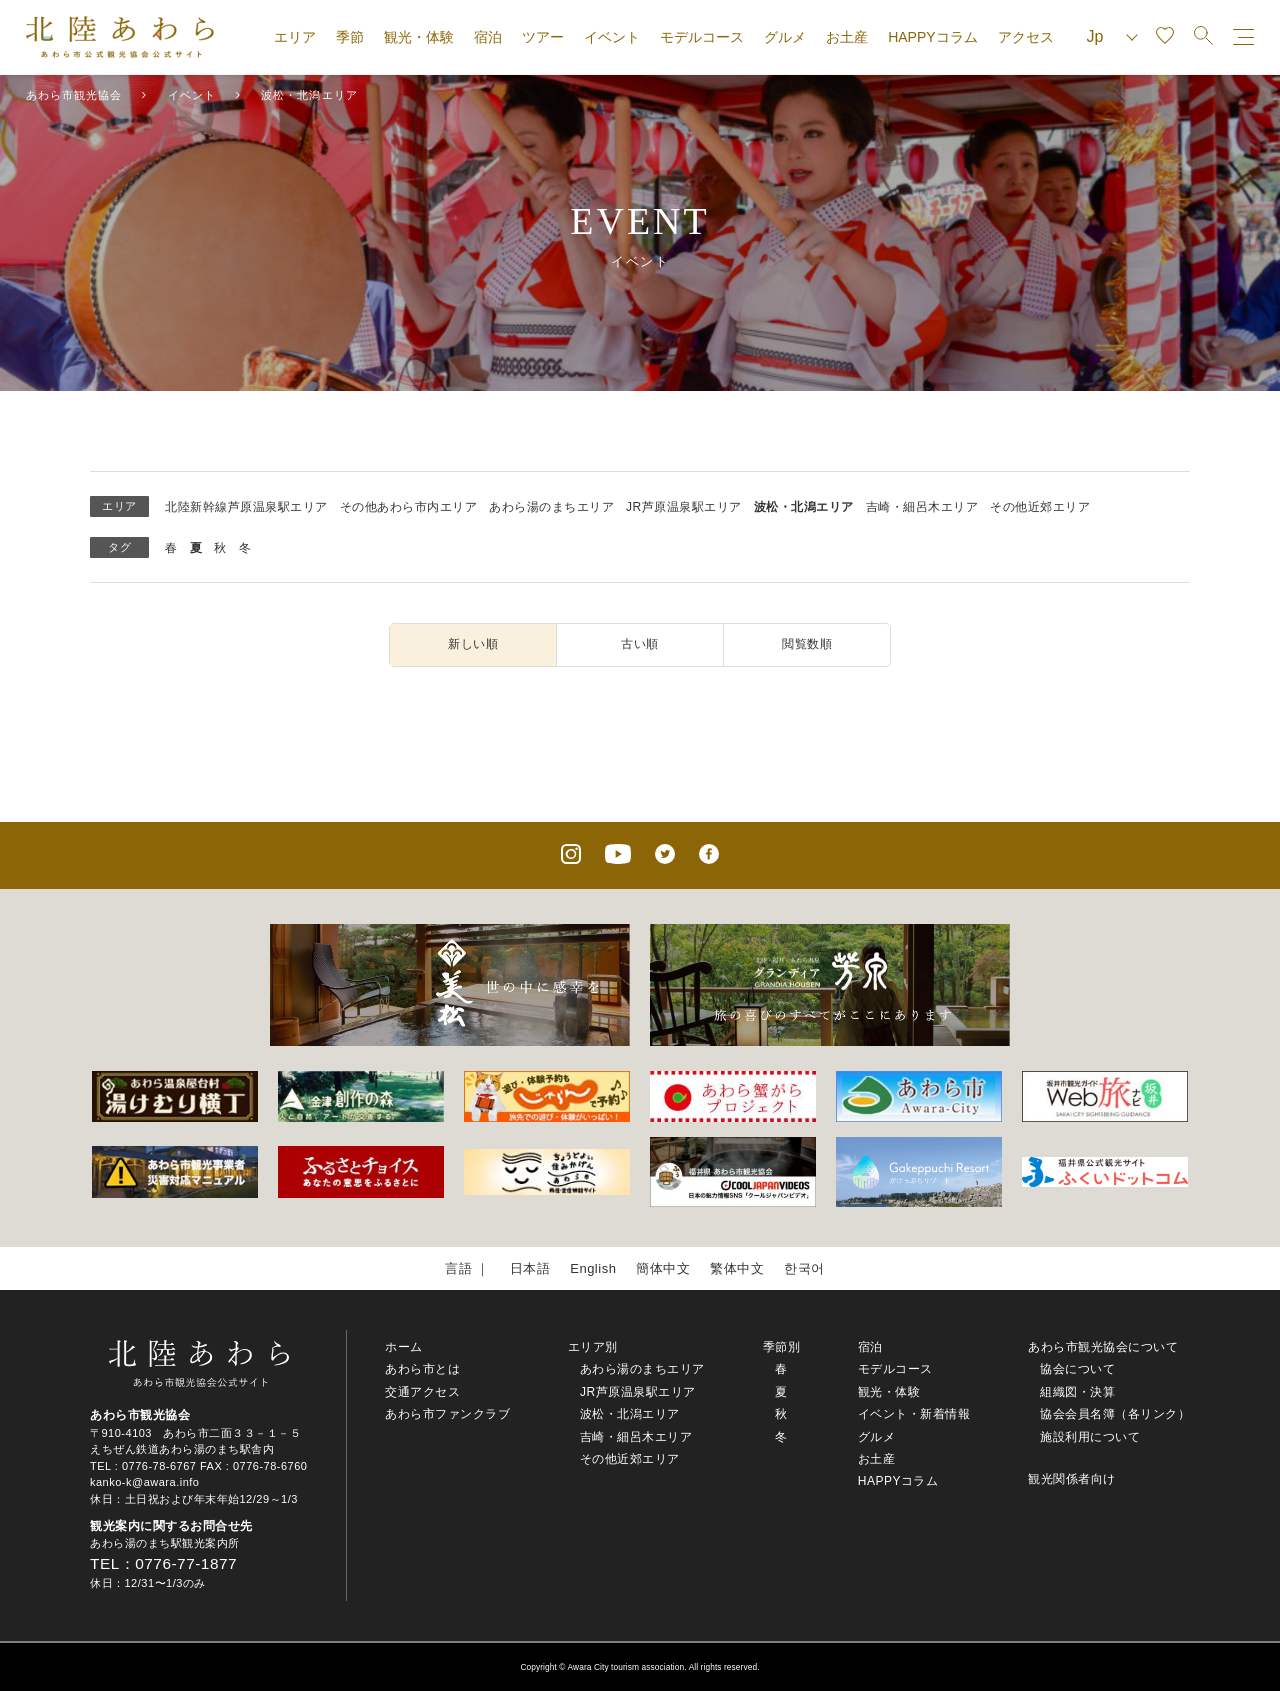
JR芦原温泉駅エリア (684, 507)
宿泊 (488, 37)
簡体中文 (663, 1268)
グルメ (785, 37)
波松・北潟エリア (804, 507)
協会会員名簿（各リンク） (1115, 1414)
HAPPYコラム (932, 37)
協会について (1077, 1369)
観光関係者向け (1072, 1479)
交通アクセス (422, 1392)
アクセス (1026, 37)
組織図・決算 (1077, 1392)
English (593, 1268)
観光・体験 (419, 37)
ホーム (404, 1347)
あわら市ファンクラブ (447, 1414)
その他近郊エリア (1040, 507)
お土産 (847, 37)
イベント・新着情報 (914, 1414)
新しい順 (473, 644)
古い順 (640, 644)
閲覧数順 (807, 644)
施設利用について (1090, 1437)
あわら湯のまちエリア (551, 507)
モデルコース (702, 37)
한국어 (804, 1268)
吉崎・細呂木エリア (922, 507)
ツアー (543, 37)
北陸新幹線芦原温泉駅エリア (246, 507)
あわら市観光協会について (1103, 1347)
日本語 (530, 1268)
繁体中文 (737, 1268)
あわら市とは (422, 1369)
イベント (612, 37)
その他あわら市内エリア (409, 507)
